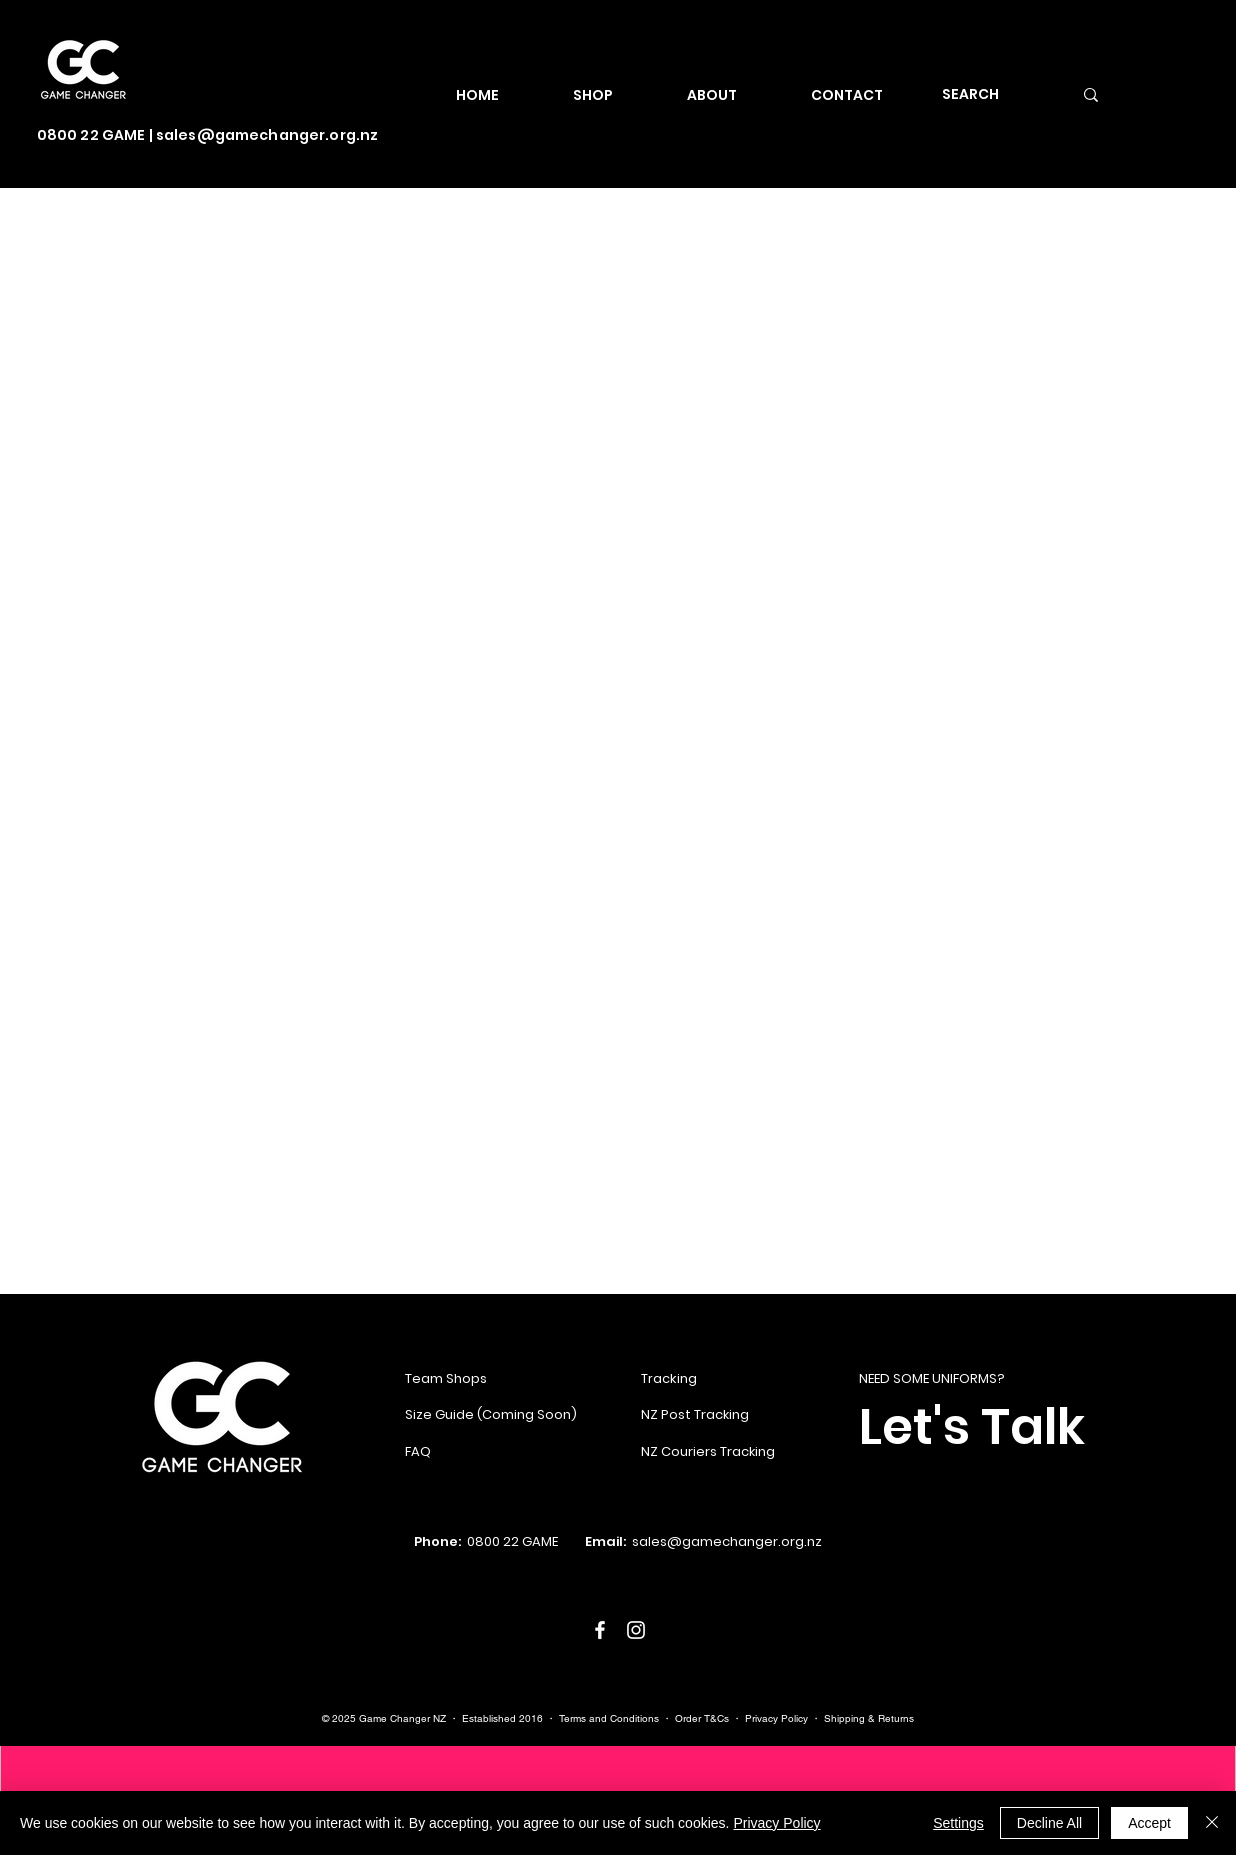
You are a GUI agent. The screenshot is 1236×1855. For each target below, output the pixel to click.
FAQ (418, 1451)
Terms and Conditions (609, 1718)
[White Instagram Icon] (636, 1630)
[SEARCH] (987, 94)
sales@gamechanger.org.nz (267, 135)
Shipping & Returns (869, 1718)
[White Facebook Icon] (600, 1630)
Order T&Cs (702, 1718)
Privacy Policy (776, 1718)
